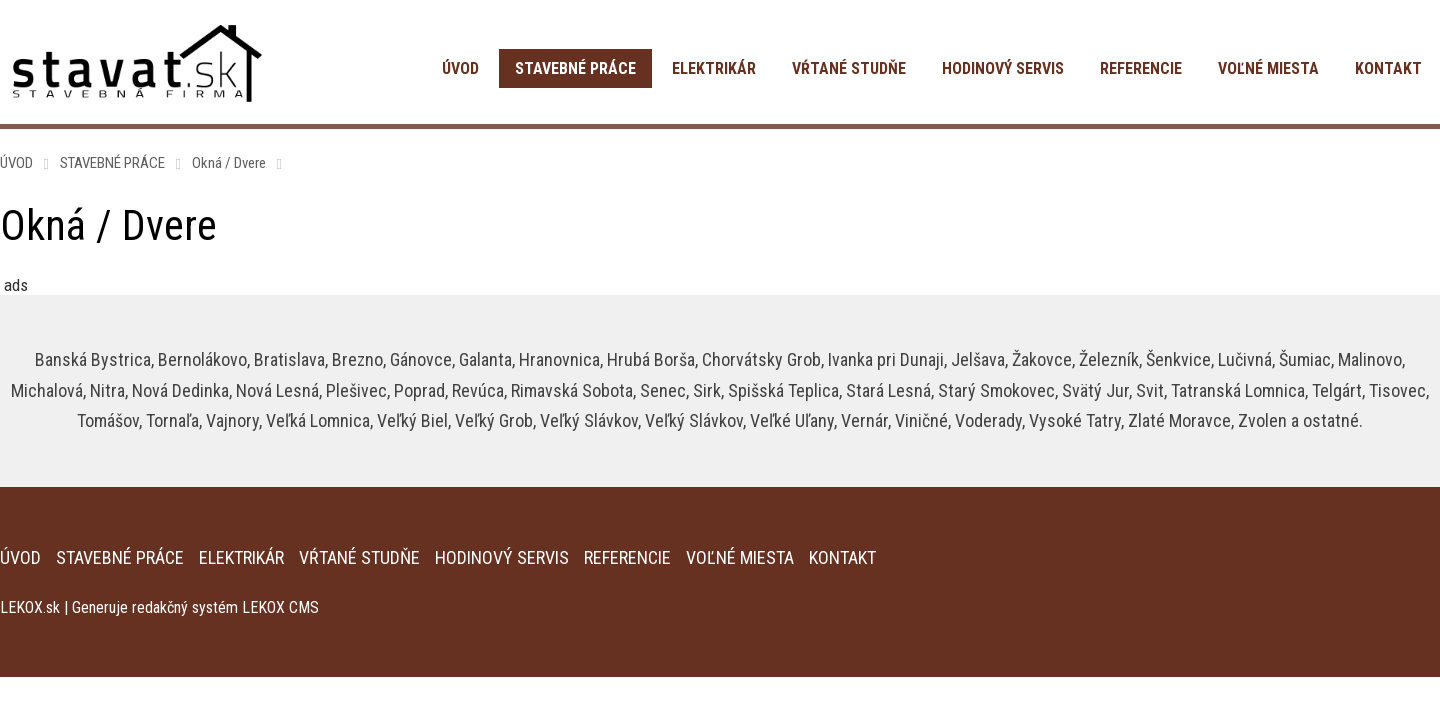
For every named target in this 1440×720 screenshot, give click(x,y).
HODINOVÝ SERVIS (1003, 68)
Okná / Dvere (229, 163)
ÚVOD (460, 68)
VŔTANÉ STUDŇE (849, 68)
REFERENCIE (1141, 68)
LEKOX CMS (280, 607)
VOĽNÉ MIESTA (1268, 68)
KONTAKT (1388, 68)
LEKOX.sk (30, 607)
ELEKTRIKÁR (714, 68)
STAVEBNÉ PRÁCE (575, 68)
